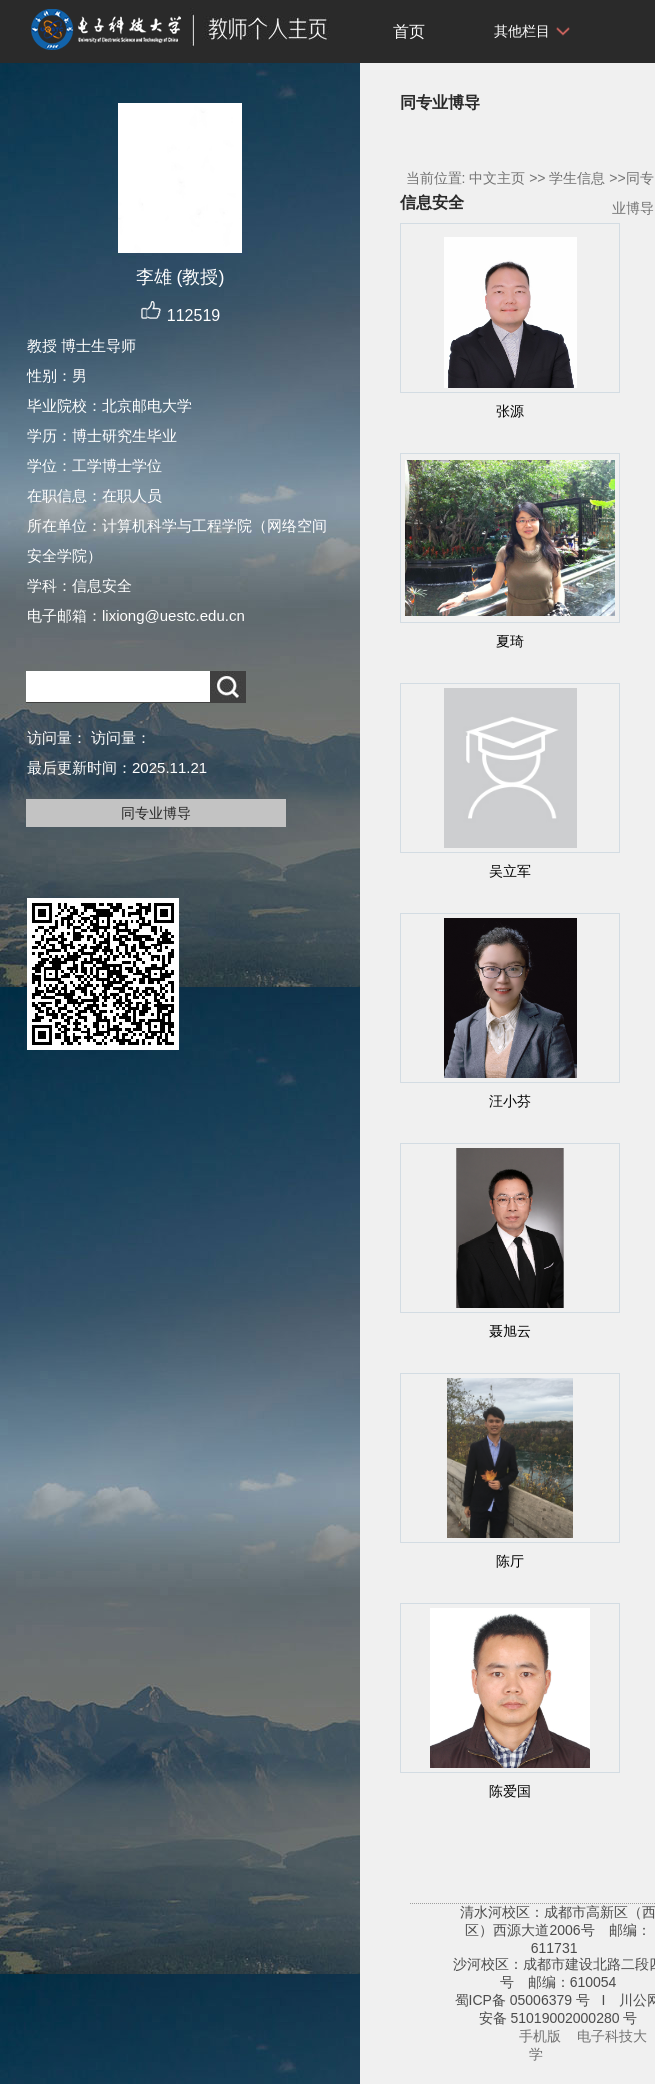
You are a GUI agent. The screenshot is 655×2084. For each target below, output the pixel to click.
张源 (510, 411)
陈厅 (510, 1561)
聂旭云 (510, 1331)
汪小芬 (510, 1101)
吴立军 (510, 871)
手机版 (540, 2036)
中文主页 (497, 178)
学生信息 (577, 178)
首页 (409, 31)
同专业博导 (156, 813)
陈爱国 (510, 1791)
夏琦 (510, 641)
